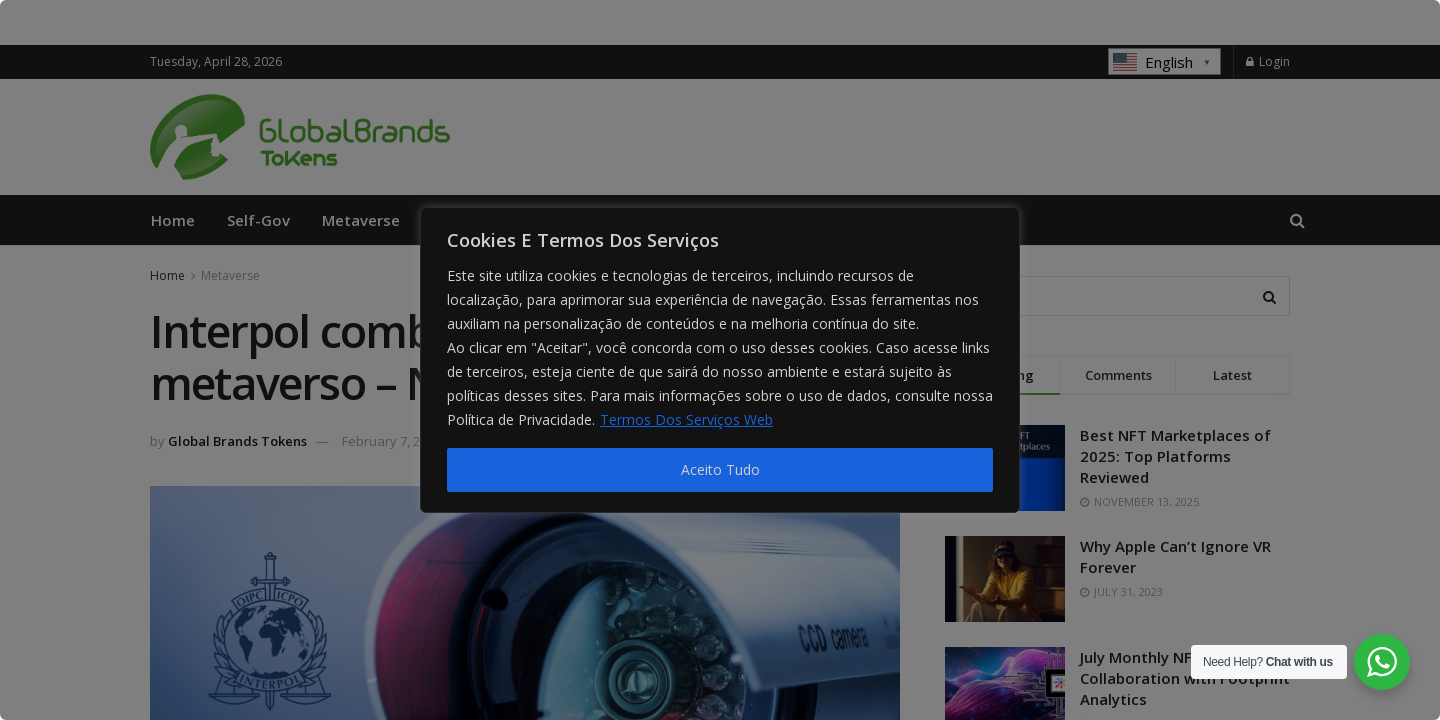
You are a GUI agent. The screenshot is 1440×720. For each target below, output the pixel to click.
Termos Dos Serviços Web (686, 419)
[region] (720, 360)
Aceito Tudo (720, 469)
